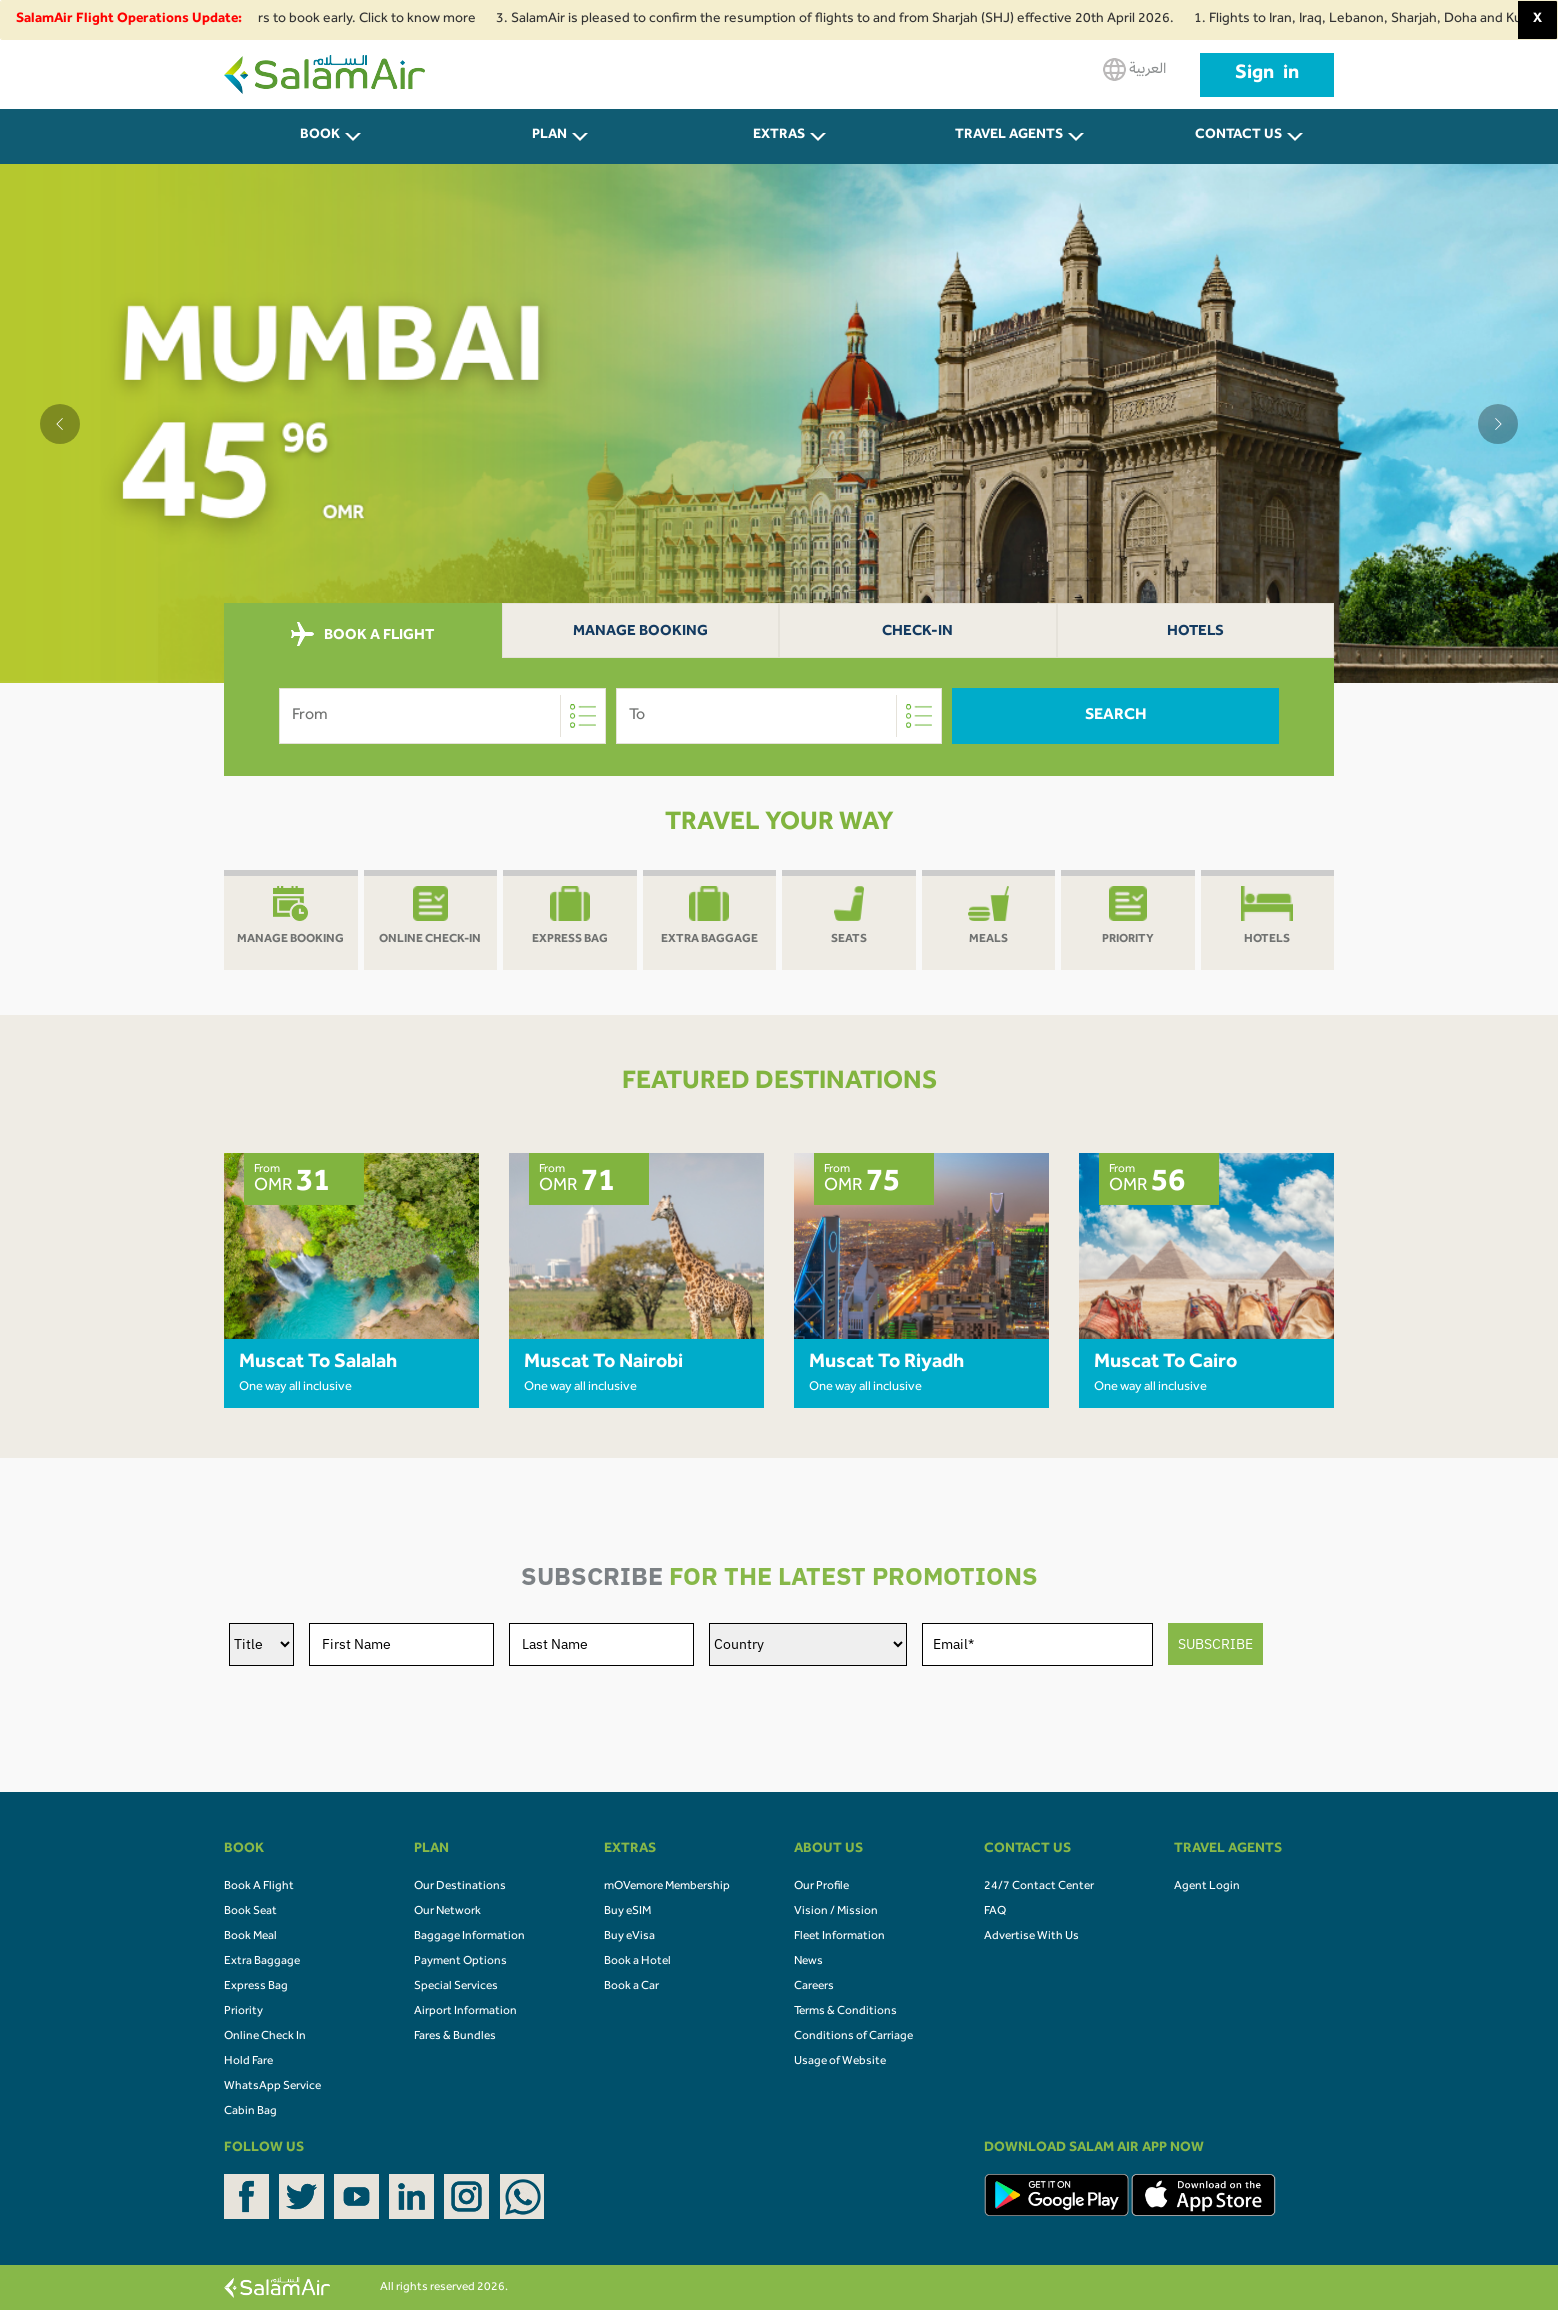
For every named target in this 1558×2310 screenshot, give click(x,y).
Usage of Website (840, 2062)
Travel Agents (1009, 136)
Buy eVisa (629, 1937)
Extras (779, 136)
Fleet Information (839, 1937)
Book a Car (631, 1987)
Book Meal (250, 1937)
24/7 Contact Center (1039, 1887)
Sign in (1267, 75)
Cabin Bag (250, 2112)
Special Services (456, 1987)
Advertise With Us (1031, 1937)
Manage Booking (640, 632)
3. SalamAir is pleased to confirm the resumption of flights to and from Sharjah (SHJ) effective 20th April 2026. (848, 20)
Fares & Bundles (455, 2037)
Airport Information (465, 2012)
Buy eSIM (627, 1912)
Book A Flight (259, 1887)
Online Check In (265, 2037)
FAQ (995, 1912)
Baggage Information (469, 1937)
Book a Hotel (637, 1962)
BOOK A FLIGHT (362, 635)
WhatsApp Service (272, 2087)
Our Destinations (460, 1887)
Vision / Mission (836, 1912)
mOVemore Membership (667, 1887)
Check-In (917, 632)
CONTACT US (1238, 136)
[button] (60, 424)
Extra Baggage (262, 1962)
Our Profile (821, 1887)
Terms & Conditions (845, 2012)
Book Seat (250, 1912)
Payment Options (460, 1962)
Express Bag (256, 1987)
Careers (814, 1987)
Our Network (447, 1912)
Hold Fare (248, 2062)
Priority (243, 2012)
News (808, 1962)
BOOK (320, 136)
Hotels (1195, 632)
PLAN (549, 136)
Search (1116, 716)
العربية (1134, 69)
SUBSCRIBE (1215, 1644)
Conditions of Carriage (853, 2037)
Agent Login (1207, 1887)
